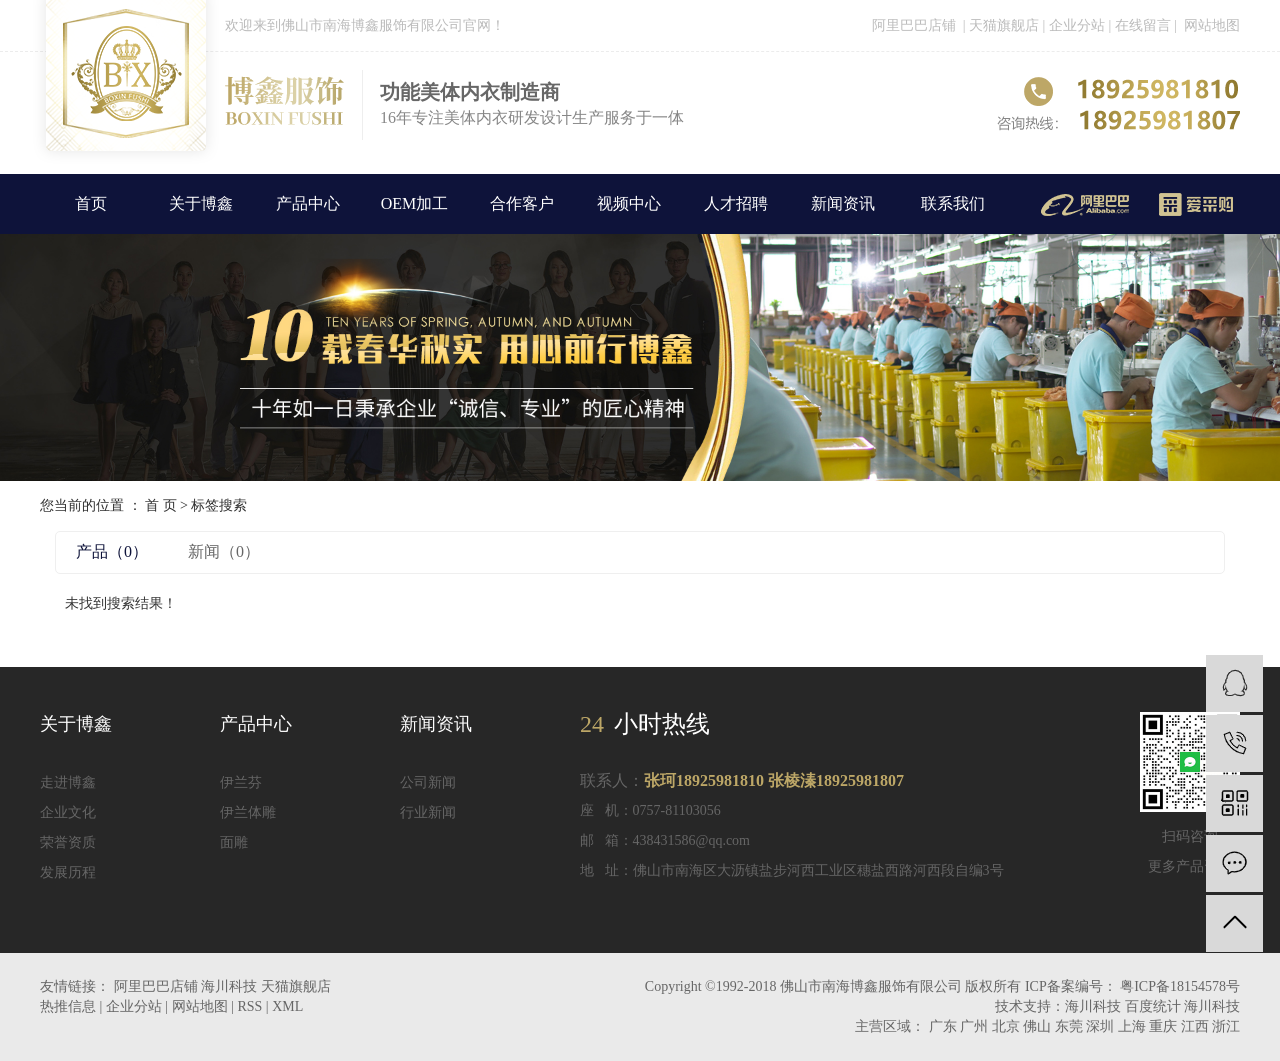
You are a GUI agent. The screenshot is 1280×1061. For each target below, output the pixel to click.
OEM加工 (415, 203)
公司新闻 (428, 782)
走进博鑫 (68, 782)
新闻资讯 (843, 203)
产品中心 (308, 203)
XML (287, 1006)
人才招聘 (736, 203)
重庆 (1163, 1026)
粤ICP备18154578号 (1180, 986)
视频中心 (629, 203)
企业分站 (1077, 25)
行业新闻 (428, 812)
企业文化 (68, 812)
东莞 (1069, 1026)
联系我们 (953, 203)
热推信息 (68, 1006)
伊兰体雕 (248, 812)
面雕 (234, 842)
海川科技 (231, 986)
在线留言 (1145, 25)
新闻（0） (224, 551)
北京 (1006, 1026)
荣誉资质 (68, 842)
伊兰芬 (241, 782)
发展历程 (68, 872)
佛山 (1037, 1026)
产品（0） (112, 551)
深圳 (1100, 1026)
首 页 (161, 505)
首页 (91, 203)
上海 (1132, 1026)
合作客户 (522, 203)
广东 (943, 1026)
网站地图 (1212, 25)
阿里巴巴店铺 (914, 25)
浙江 (1226, 1026)
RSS (249, 1006)
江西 (1195, 1026)
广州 (974, 1026)
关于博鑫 (201, 203)
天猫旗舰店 (1004, 25)
